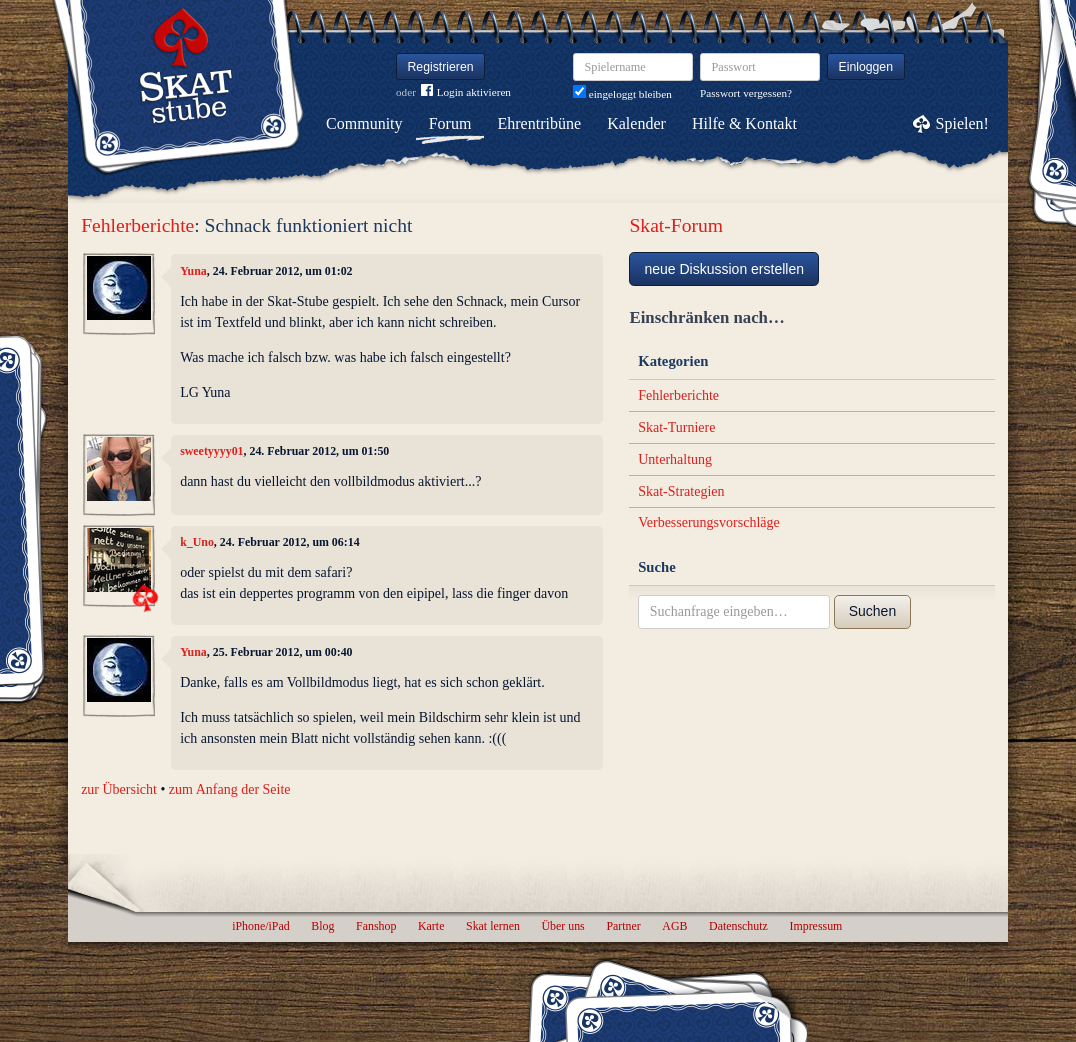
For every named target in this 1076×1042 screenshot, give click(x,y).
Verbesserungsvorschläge (709, 522)
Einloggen (866, 67)
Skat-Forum (676, 225)
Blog (322, 926)
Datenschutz (738, 926)
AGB (674, 926)
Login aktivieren (466, 92)
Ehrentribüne (540, 123)
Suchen (872, 611)
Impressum (815, 926)
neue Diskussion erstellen (724, 269)
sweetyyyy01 (211, 451)
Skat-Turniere (676, 427)
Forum (450, 123)
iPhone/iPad (260, 926)
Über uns (562, 926)
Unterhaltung (675, 459)
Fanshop (376, 926)
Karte (431, 926)
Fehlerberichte (137, 225)
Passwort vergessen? (746, 93)
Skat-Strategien (681, 491)
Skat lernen (493, 926)
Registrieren (441, 67)
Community (364, 123)
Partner (623, 926)
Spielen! (962, 123)
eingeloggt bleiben (622, 94)
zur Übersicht (119, 789)
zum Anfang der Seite (230, 789)
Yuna (193, 271)
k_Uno (197, 542)
